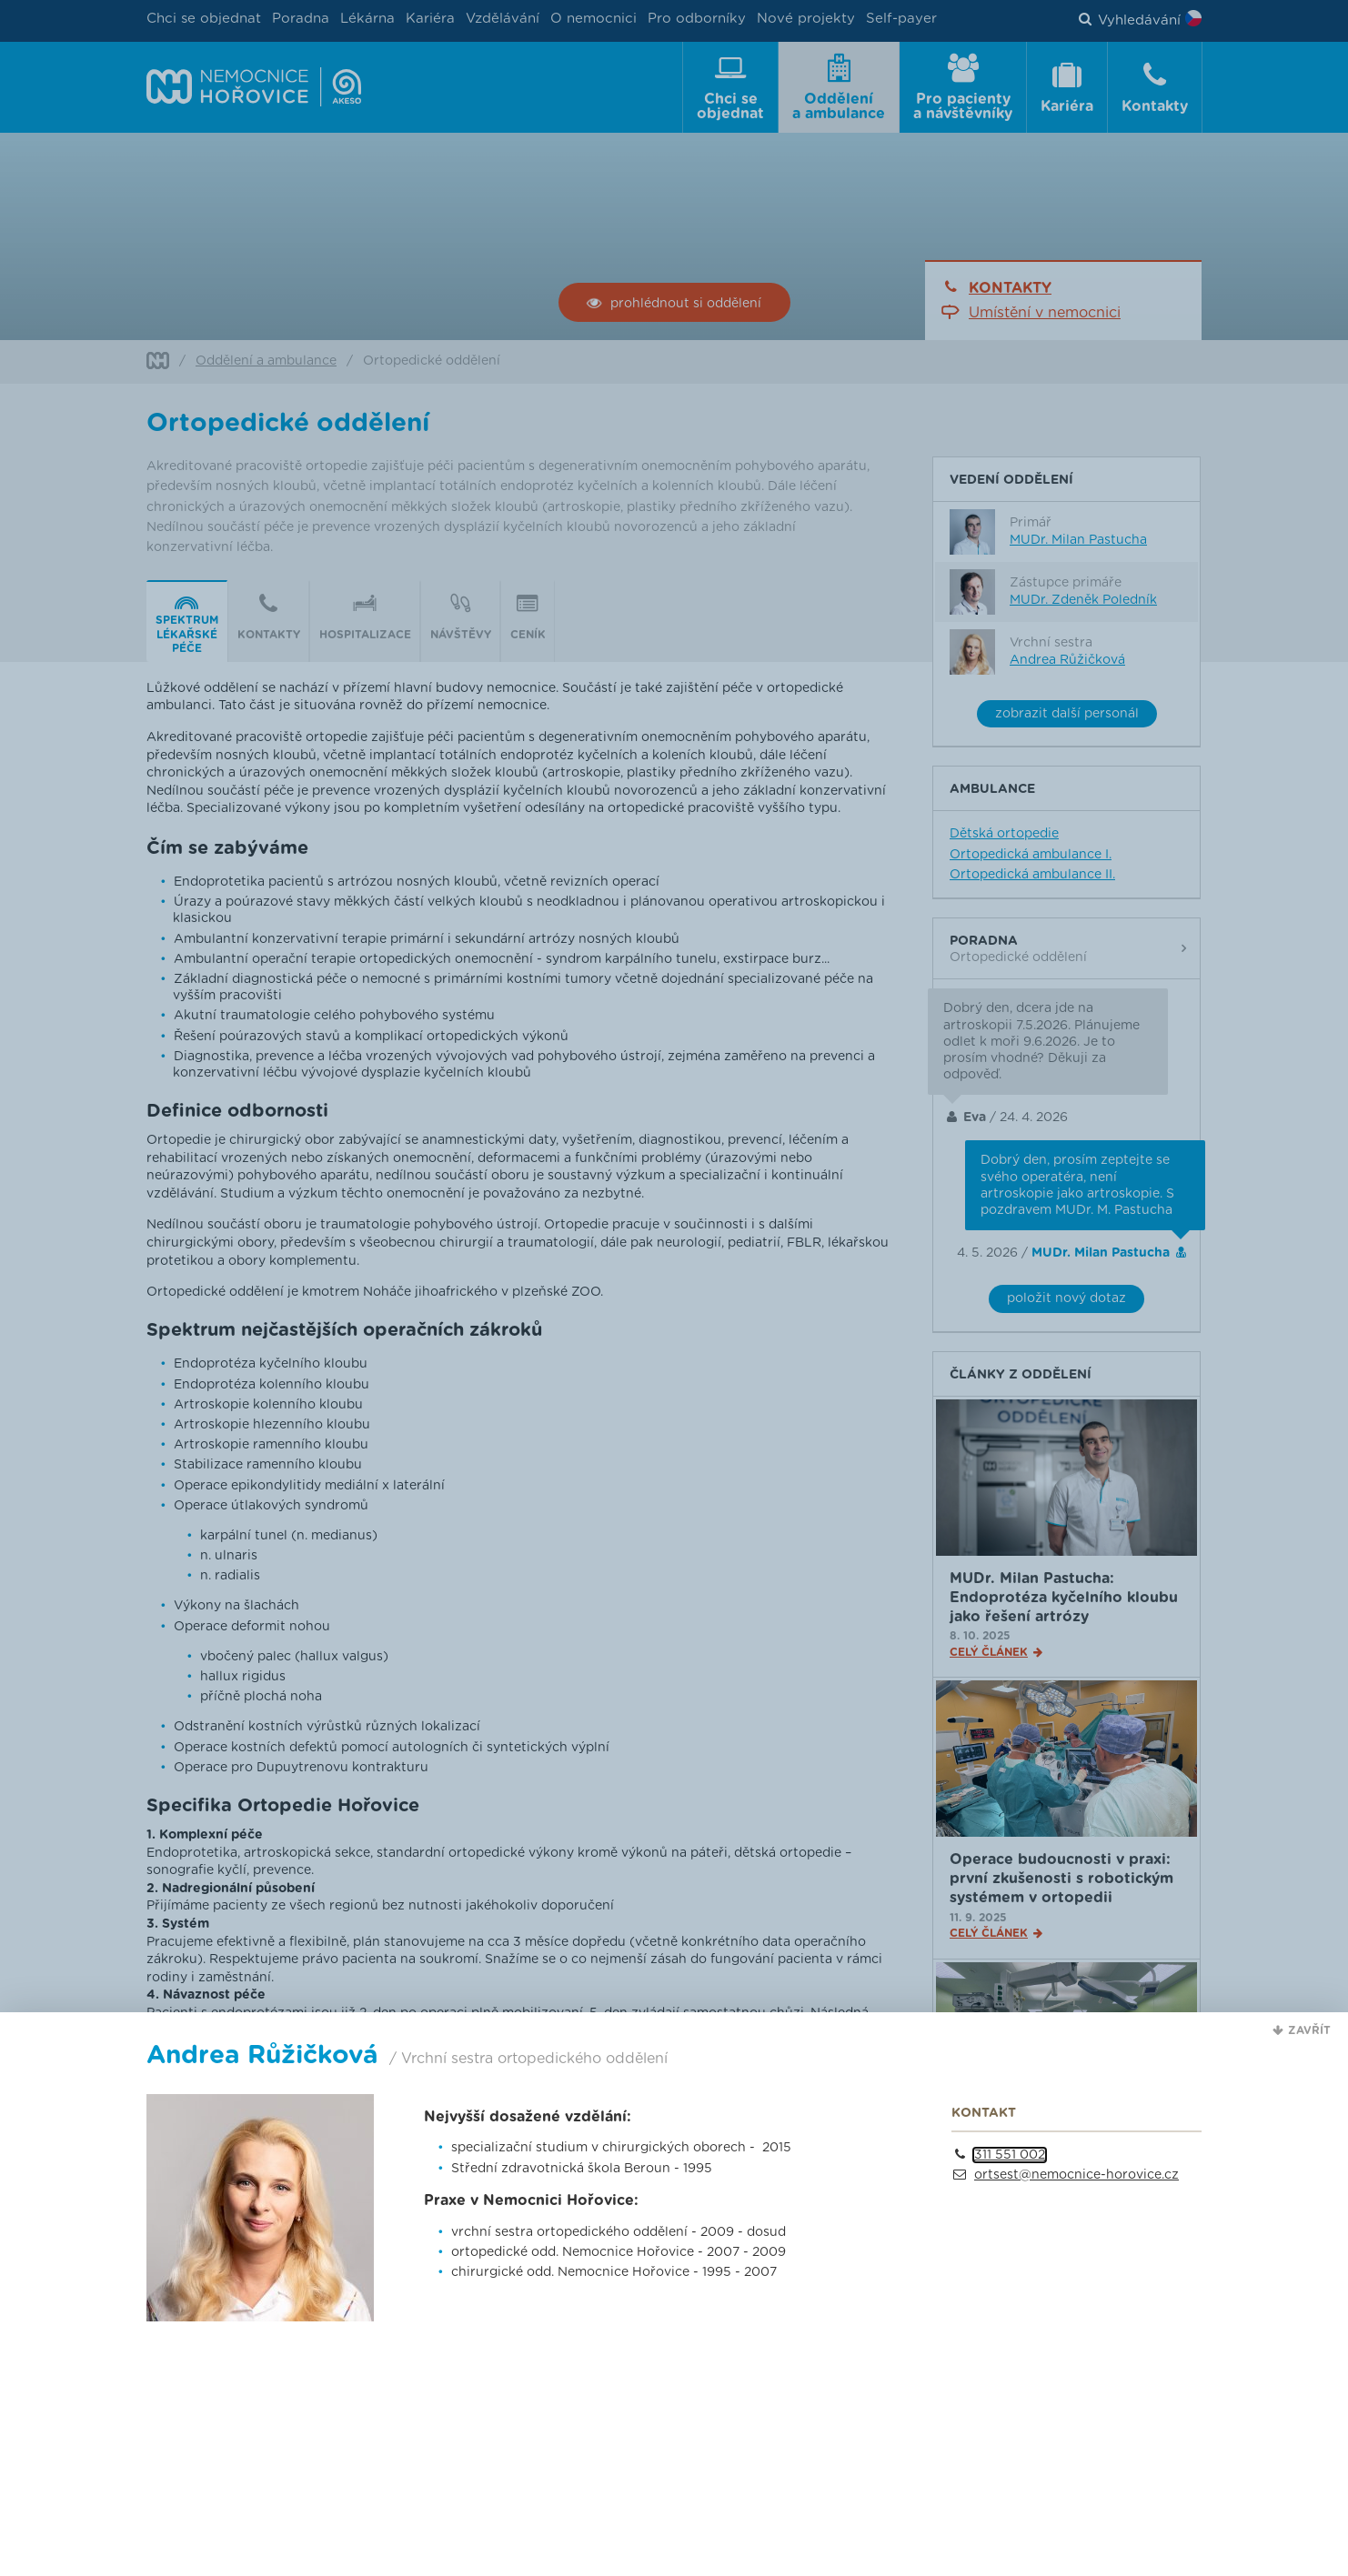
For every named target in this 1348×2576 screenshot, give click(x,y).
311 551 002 (1009, 2155)
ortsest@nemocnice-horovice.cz (1076, 2175)
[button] (1301, 2030)
